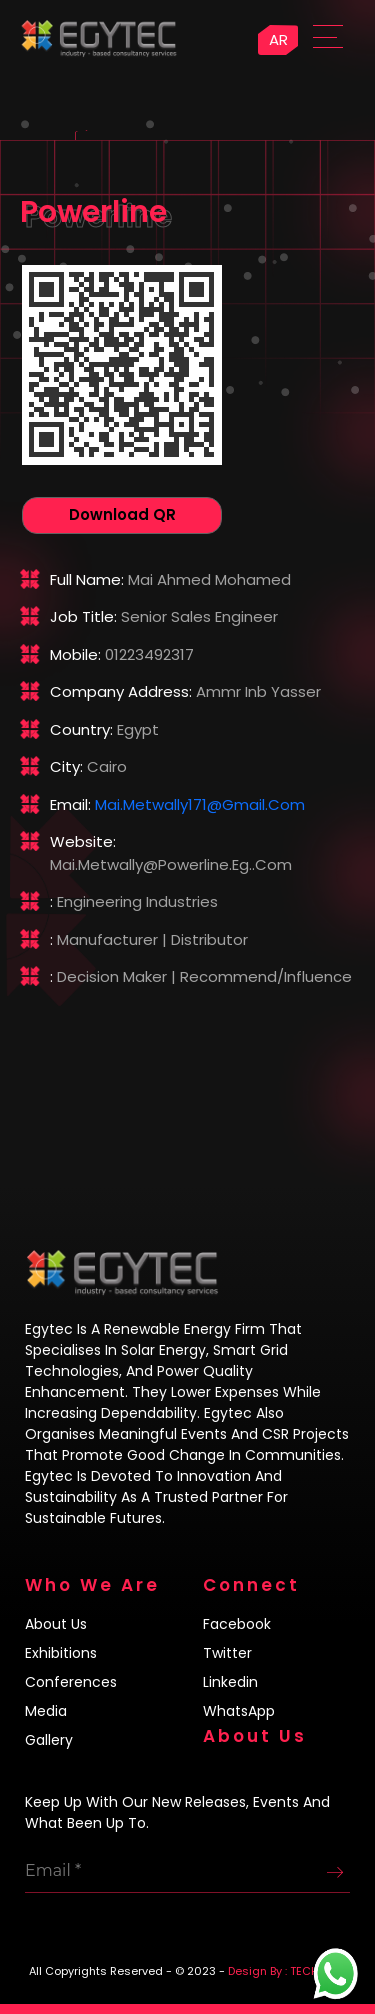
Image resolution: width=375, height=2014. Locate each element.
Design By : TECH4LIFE (287, 1971)
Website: (83, 841)
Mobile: (75, 654)
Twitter (227, 1653)
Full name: (87, 579)
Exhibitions (61, 1653)
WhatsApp (239, 1711)
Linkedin (230, 1682)
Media (46, 1711)
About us (56, 1624)
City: (66, 766)
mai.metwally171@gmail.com (200, 804)
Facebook (237, 1624)
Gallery (49, 1740)
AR (278, 39)
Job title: (83, 616)
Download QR (122, 514)
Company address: (121, 691)
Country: (81, 729)
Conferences (71, 1682)
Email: (70, 804)
